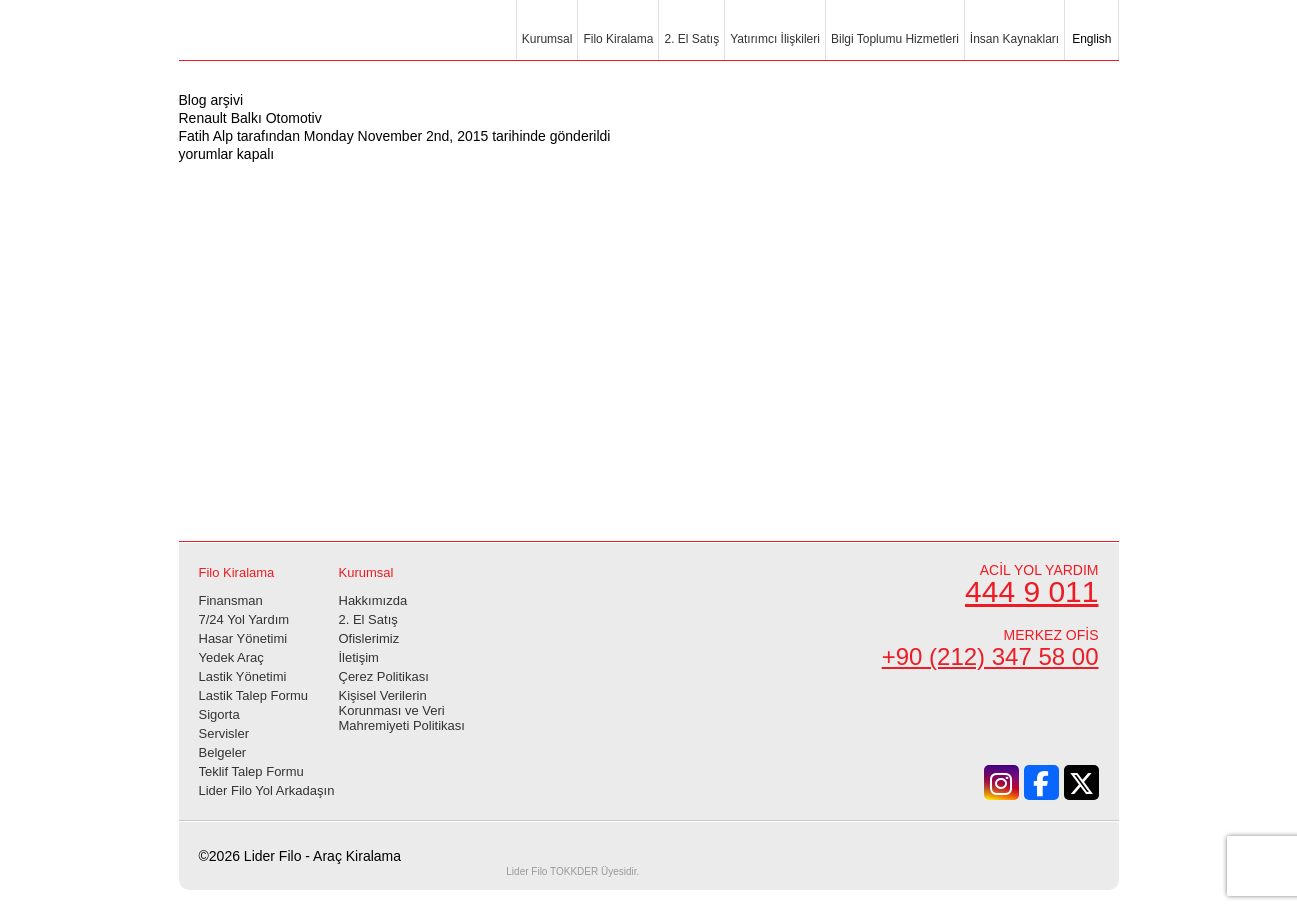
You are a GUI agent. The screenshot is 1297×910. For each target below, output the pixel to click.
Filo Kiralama (618, 39)
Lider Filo (289, 42)
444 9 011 (1031, 591)
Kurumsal (547, 39)
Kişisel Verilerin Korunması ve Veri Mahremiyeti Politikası (402, 710)
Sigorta (219, 714)
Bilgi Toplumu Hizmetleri (895, 39)
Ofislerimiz (369, 638)
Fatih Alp (206, 136)
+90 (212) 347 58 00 (990, 656)
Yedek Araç (231, 657)
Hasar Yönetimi (243, 638)
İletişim (359, 657)
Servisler (224, 733)
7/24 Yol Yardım (244, 619)
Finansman (231, 600)
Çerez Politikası (384, 676)
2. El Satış (691, 39)
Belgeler (223, 752)
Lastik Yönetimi (243, 676)
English (1090, 39)
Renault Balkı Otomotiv (250, 118)
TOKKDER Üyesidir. (572, 871)
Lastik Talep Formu (254, 695)
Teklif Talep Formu (251, 771)
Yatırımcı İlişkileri (775, 39)
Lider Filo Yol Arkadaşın (267, 790)
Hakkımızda (373, 600)
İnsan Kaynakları (1014, 39)
